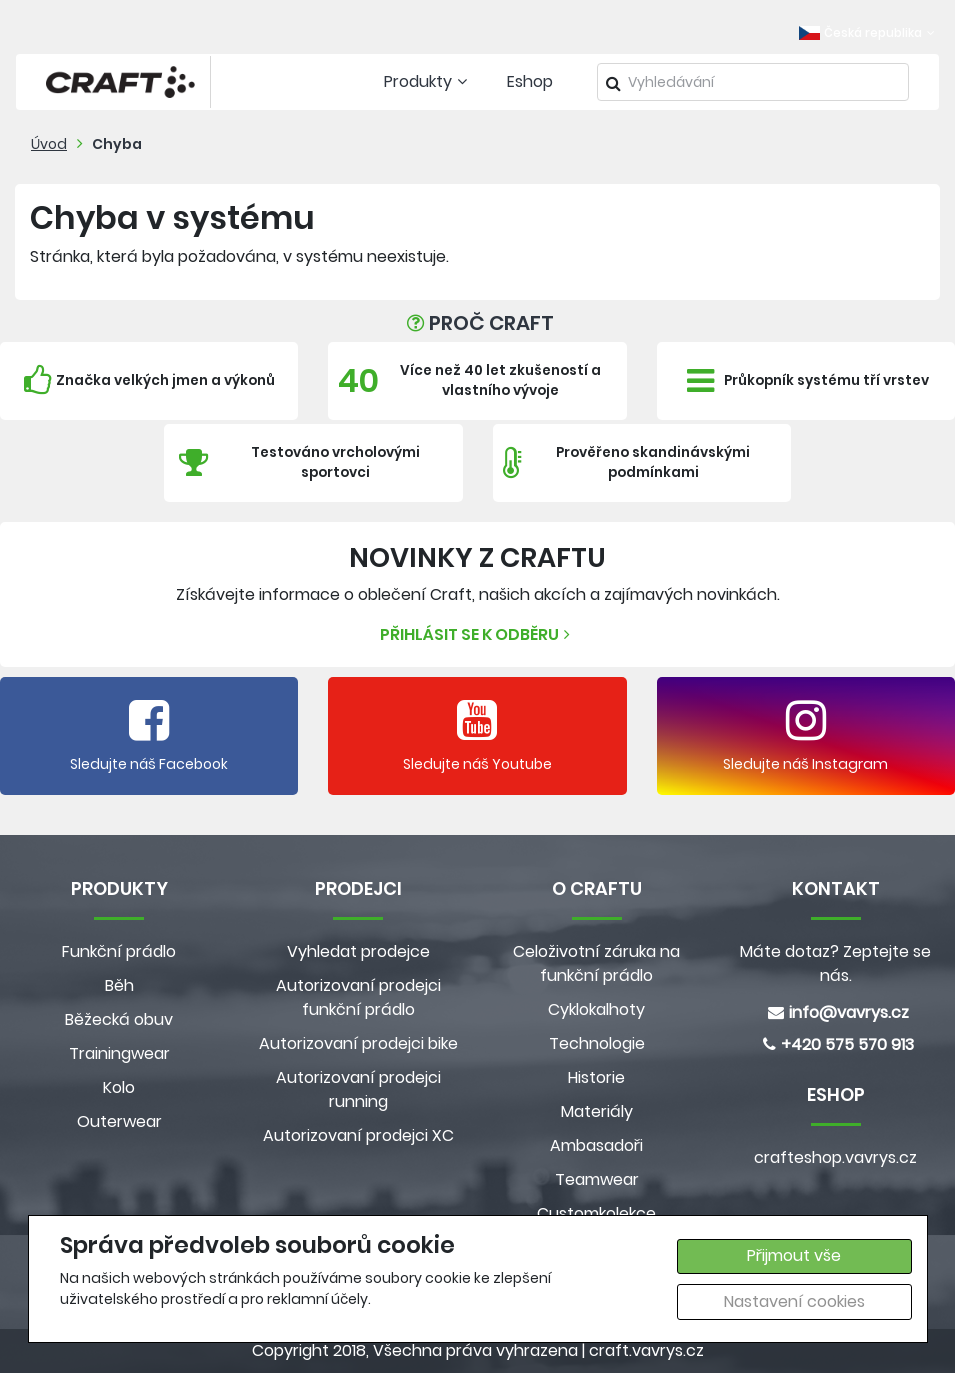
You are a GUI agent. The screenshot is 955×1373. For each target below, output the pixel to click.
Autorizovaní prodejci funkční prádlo (358, 997)
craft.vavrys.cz (646, 1350)
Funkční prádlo (119, 951)
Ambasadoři (596, 1145)
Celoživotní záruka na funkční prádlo (596, 963)
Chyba (117, 144)
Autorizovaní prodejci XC (358, 1135)
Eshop (530, 81)
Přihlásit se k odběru (477, 634)
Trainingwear (119, 1053)
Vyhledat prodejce (358, 951)
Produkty (428, 81)
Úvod (49, 144)
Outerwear (119, 1121)
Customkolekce (596, 1213)
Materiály (597, 1111)
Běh (119, 985)
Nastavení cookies (794, 1301)
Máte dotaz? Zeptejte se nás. (835, 963)
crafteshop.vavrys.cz (835, 1157)
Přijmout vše (794, 1255)
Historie (596, 1077)
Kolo (119, 1087)
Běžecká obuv (119, 1019)
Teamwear (597, 1179)
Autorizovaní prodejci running (358, 1089)
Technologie (597, 1043)
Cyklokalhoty (596, 1009)
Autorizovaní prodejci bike (358, 1043)
